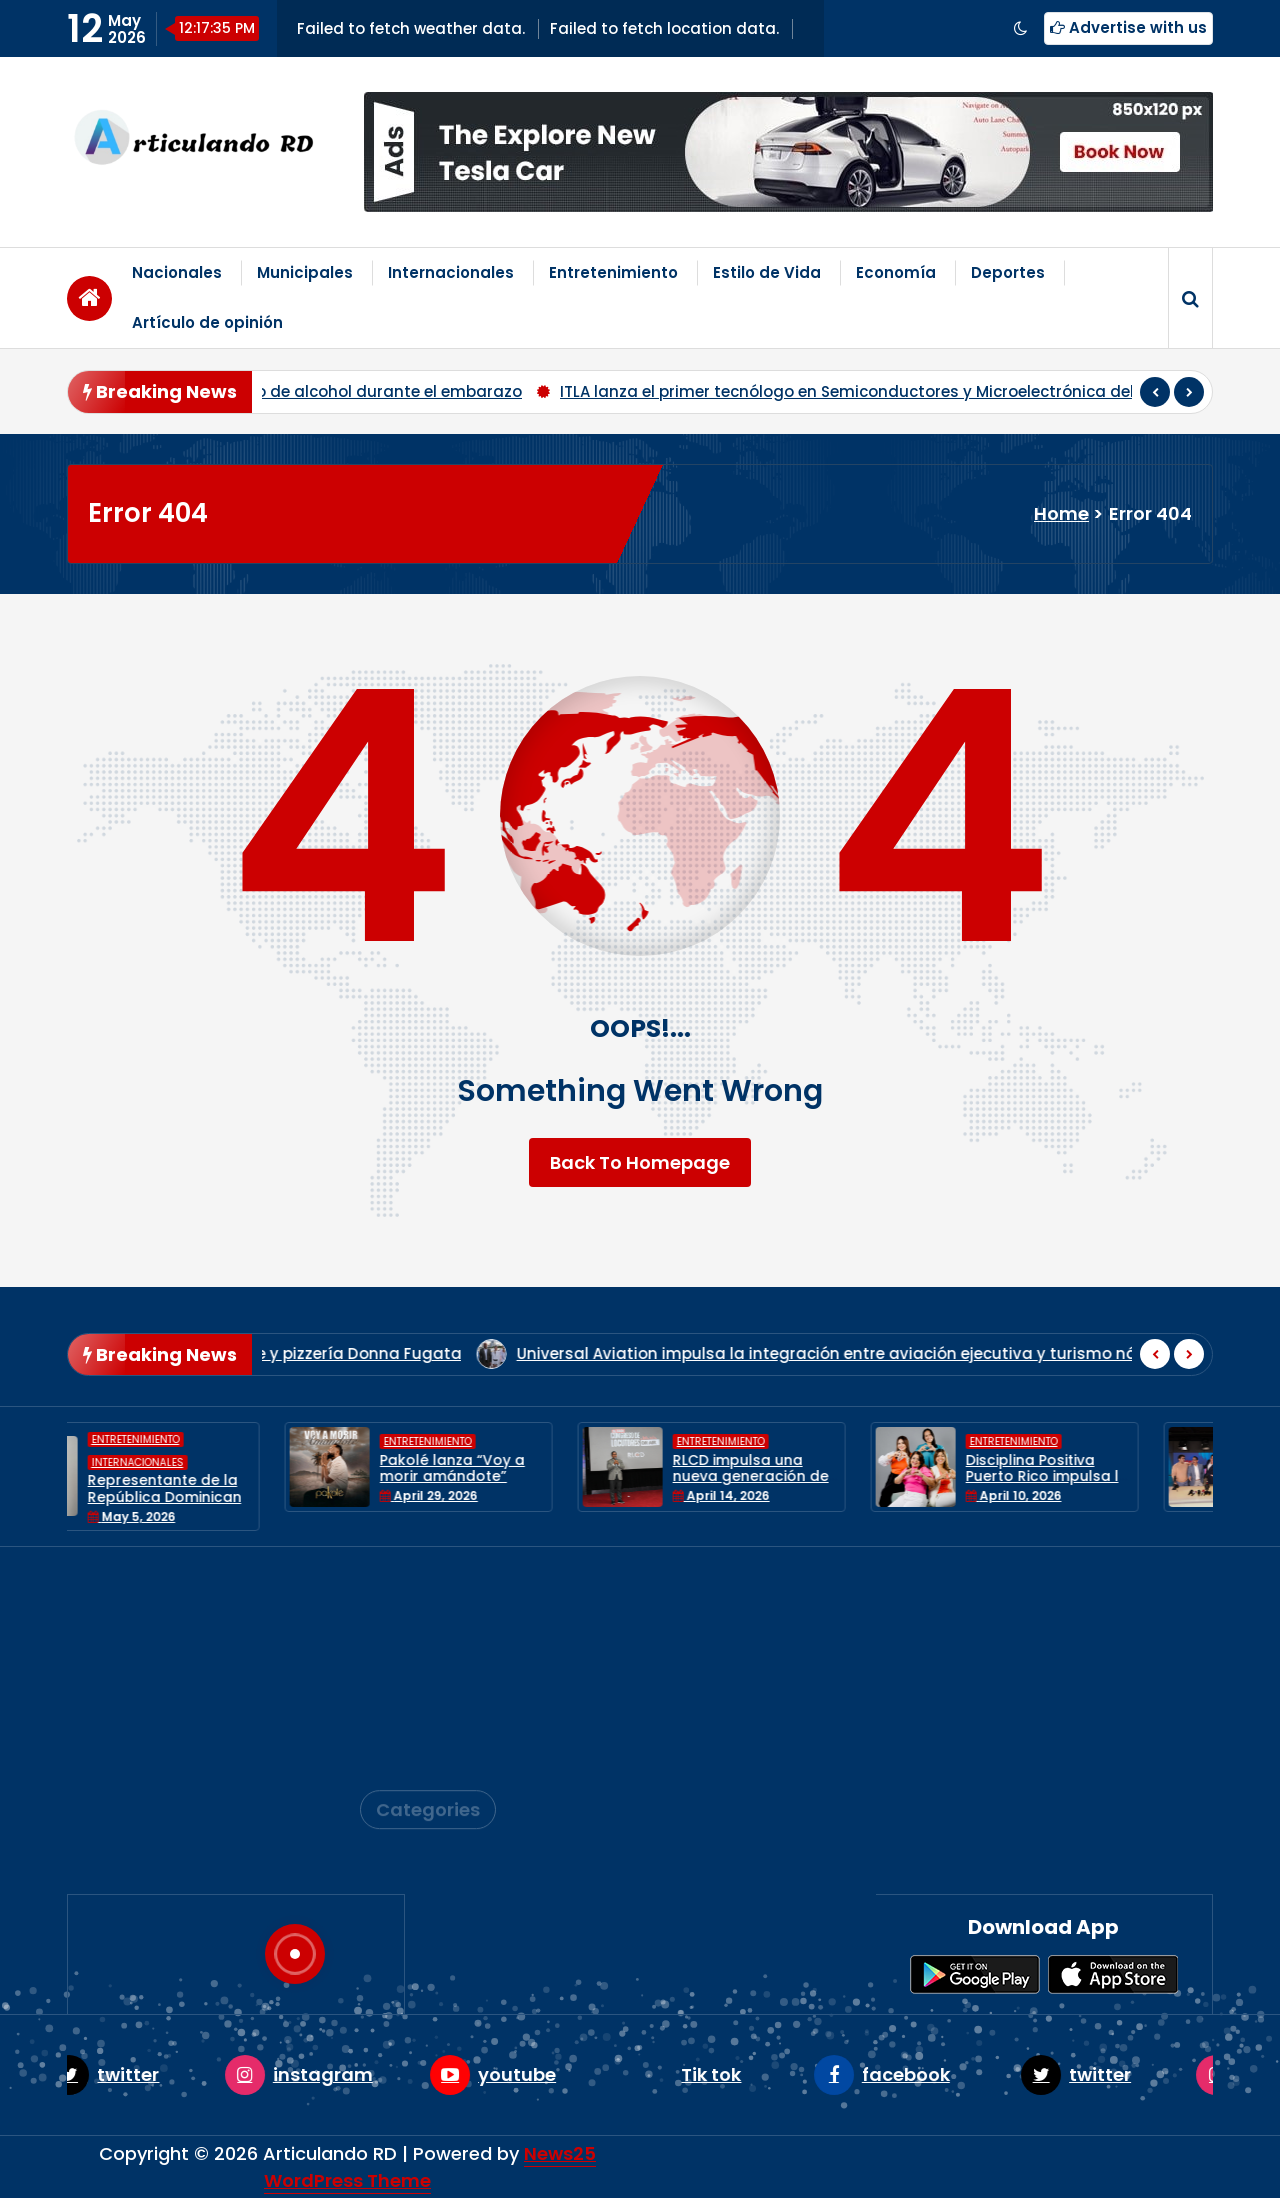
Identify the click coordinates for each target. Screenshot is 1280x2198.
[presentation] (1155, 392)
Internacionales (451, 272)
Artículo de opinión (207, 322)
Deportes (1008, 272)
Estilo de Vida (767, 272)
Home (1061, 513)
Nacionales (177, 272)
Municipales (305, 272)
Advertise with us (1128, 27)
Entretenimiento (613, 272)
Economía (896, 272)
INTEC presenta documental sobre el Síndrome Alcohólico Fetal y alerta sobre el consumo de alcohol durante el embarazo (763, 391)
